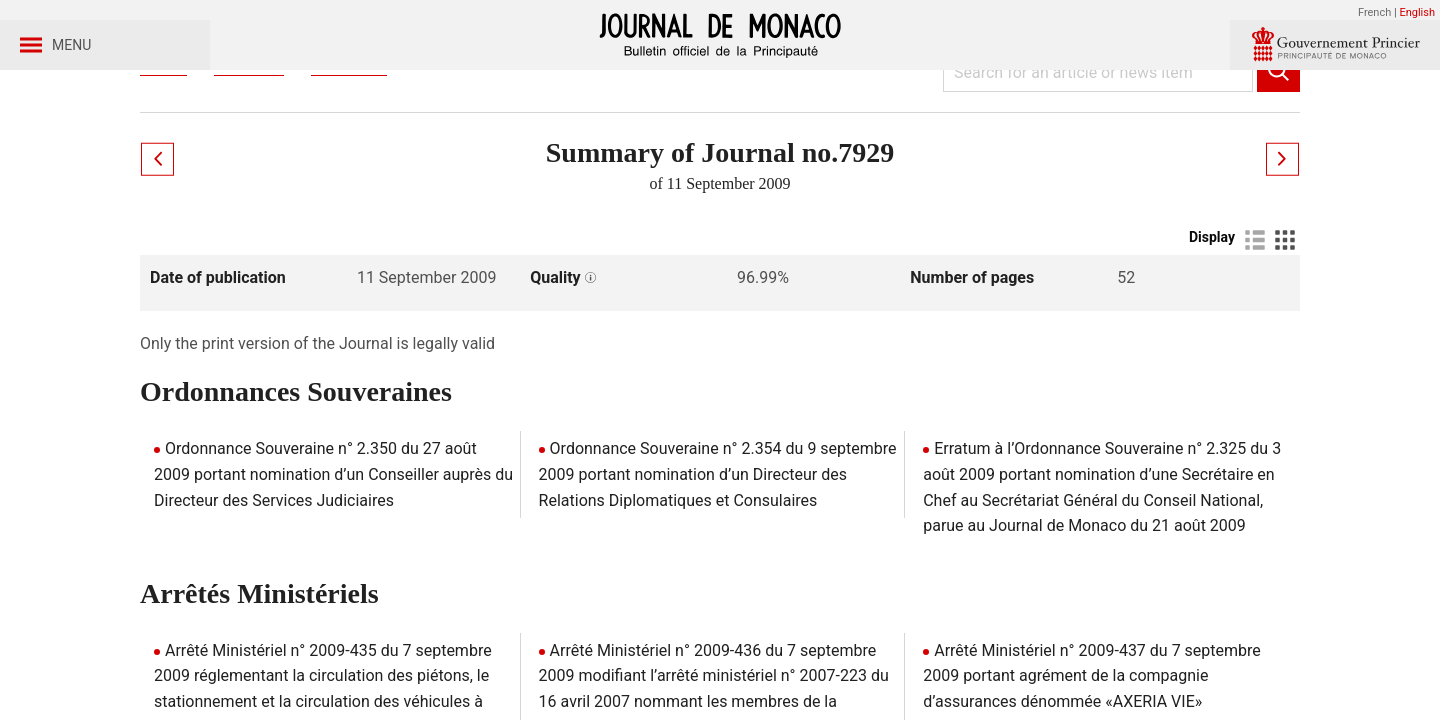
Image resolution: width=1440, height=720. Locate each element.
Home (163, 158)
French (1374, 12)
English (1417, 12)
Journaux (249, 158)
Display (1212, 331)
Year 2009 (349, 158)
